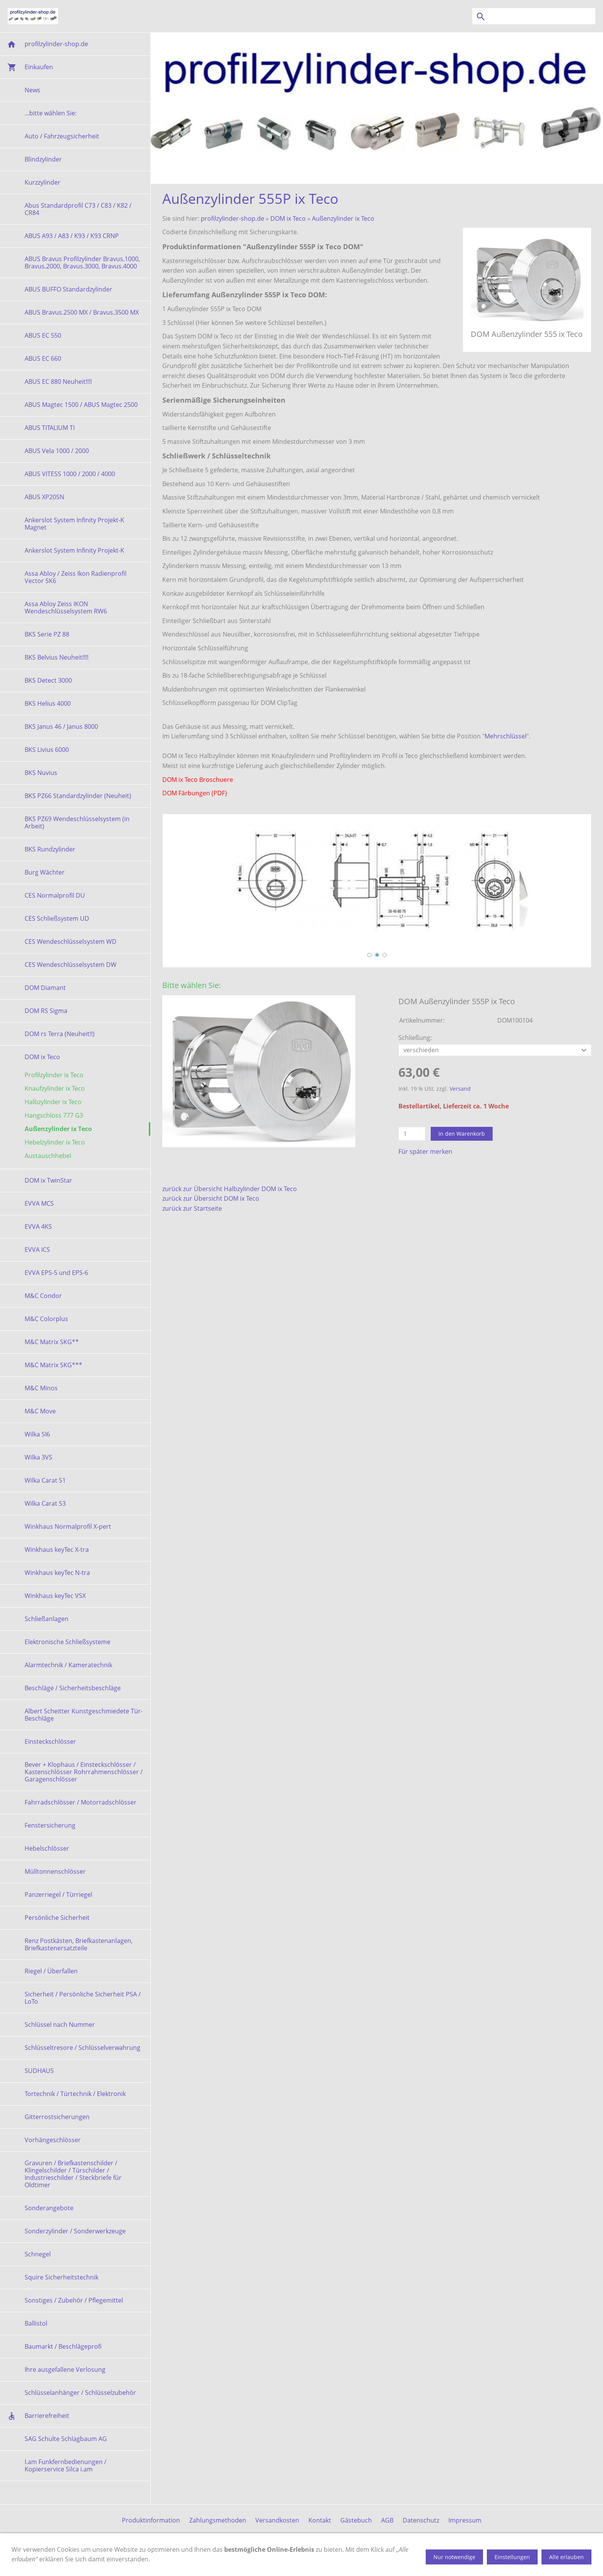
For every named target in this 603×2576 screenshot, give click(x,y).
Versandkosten (277, 2520)
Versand (460, 1088)
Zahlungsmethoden (217, 2520)
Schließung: (415, 1037)
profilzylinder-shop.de (232, 218)
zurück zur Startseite (192, 1208)
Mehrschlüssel (505, 736)
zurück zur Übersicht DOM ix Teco (210, 1198)
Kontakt (319, 2520)
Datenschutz (421, 2520)
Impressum (464, 2520)
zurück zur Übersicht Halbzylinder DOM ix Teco (229, 1189)
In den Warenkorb (461, 1133)
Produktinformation (151, 2520)
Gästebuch (356, 2520)
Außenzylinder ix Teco (343, 218)
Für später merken (425, 1151)
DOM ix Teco (288, 218)
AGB (387, 2520)
